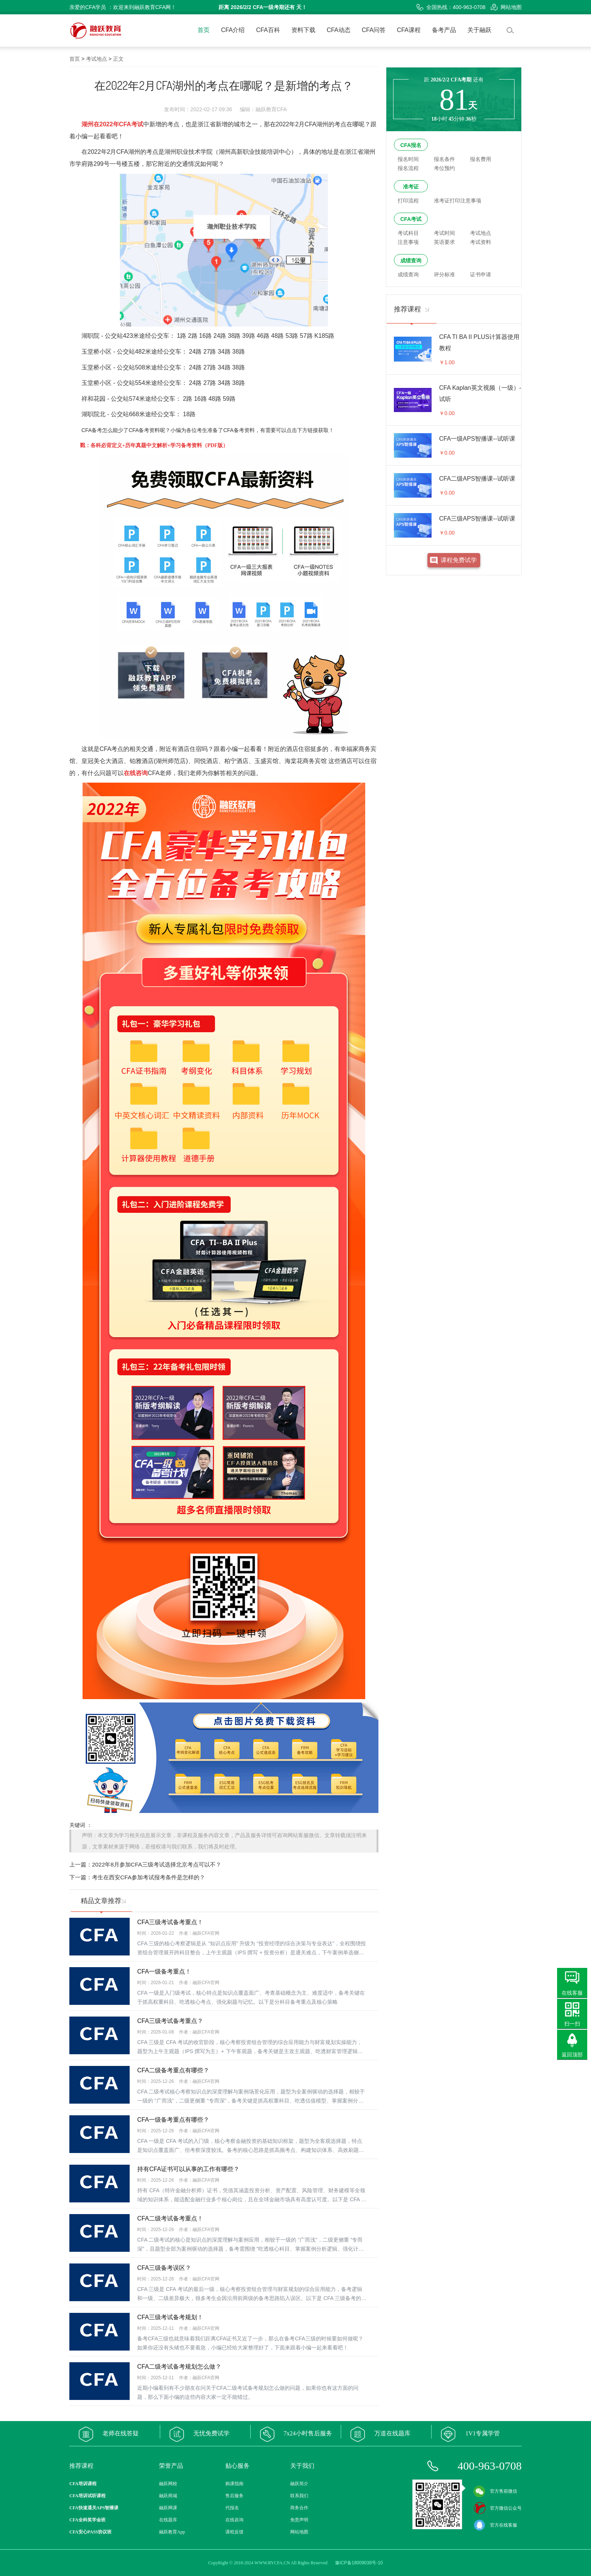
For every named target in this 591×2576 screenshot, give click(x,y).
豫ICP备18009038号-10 (359, 2562)
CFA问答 (374, 30)
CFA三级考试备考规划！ (170, 2317)
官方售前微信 (495, 2491)
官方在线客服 (495, 2525)
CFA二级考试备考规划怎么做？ (179, 2366)
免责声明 (299, 2519)
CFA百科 (268, 30)
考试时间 (444, 233)
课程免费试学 (459, 560)
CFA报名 (410, 145)
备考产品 (444, 30)
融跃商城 (168, 2495)
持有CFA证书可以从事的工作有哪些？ (188, 2169)
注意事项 (408, 242)
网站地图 (506, 7)
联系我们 (299, 2495)
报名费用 (480, 159)
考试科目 (408, 233)
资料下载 (303, 30)
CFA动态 (339, 30)
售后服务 (234, 2495)
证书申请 (480, 274)
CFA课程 (409, 30)
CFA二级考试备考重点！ (170, 2218)
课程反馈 (234, 2532)
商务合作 (299, 2507)
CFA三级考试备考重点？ (170, 2021)
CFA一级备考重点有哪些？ (173, 2119)
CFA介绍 (233, 30)
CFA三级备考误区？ (164, 2268)
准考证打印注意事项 (457, 201)
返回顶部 (572, 2055)
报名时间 (408, 159)
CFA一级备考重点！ (164, 1971)
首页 (204, 30)
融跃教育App (172, 2532)
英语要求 (444, 242)
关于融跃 (479, 30)
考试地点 (96, 59)
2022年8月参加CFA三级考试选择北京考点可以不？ (156, 1864)
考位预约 (444, 168)
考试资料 (480, 242)
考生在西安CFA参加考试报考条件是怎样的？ (148, 1877)
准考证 (411, 187)
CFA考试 (410, 219)
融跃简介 (299, 2483)
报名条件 (444, 159)
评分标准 (444, 274)
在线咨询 (234, 2519)
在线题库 (168, 2519)
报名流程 (408, 168)
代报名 (232, 2507)
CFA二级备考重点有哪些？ (173, 2070)
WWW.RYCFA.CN (272, 2562)
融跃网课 (168, 2507)
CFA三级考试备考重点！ (170, 1922)
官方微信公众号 (497, 2508)
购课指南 (234, 2483)
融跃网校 (168, 2483)
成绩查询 (410, 260)
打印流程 (408, 201)
